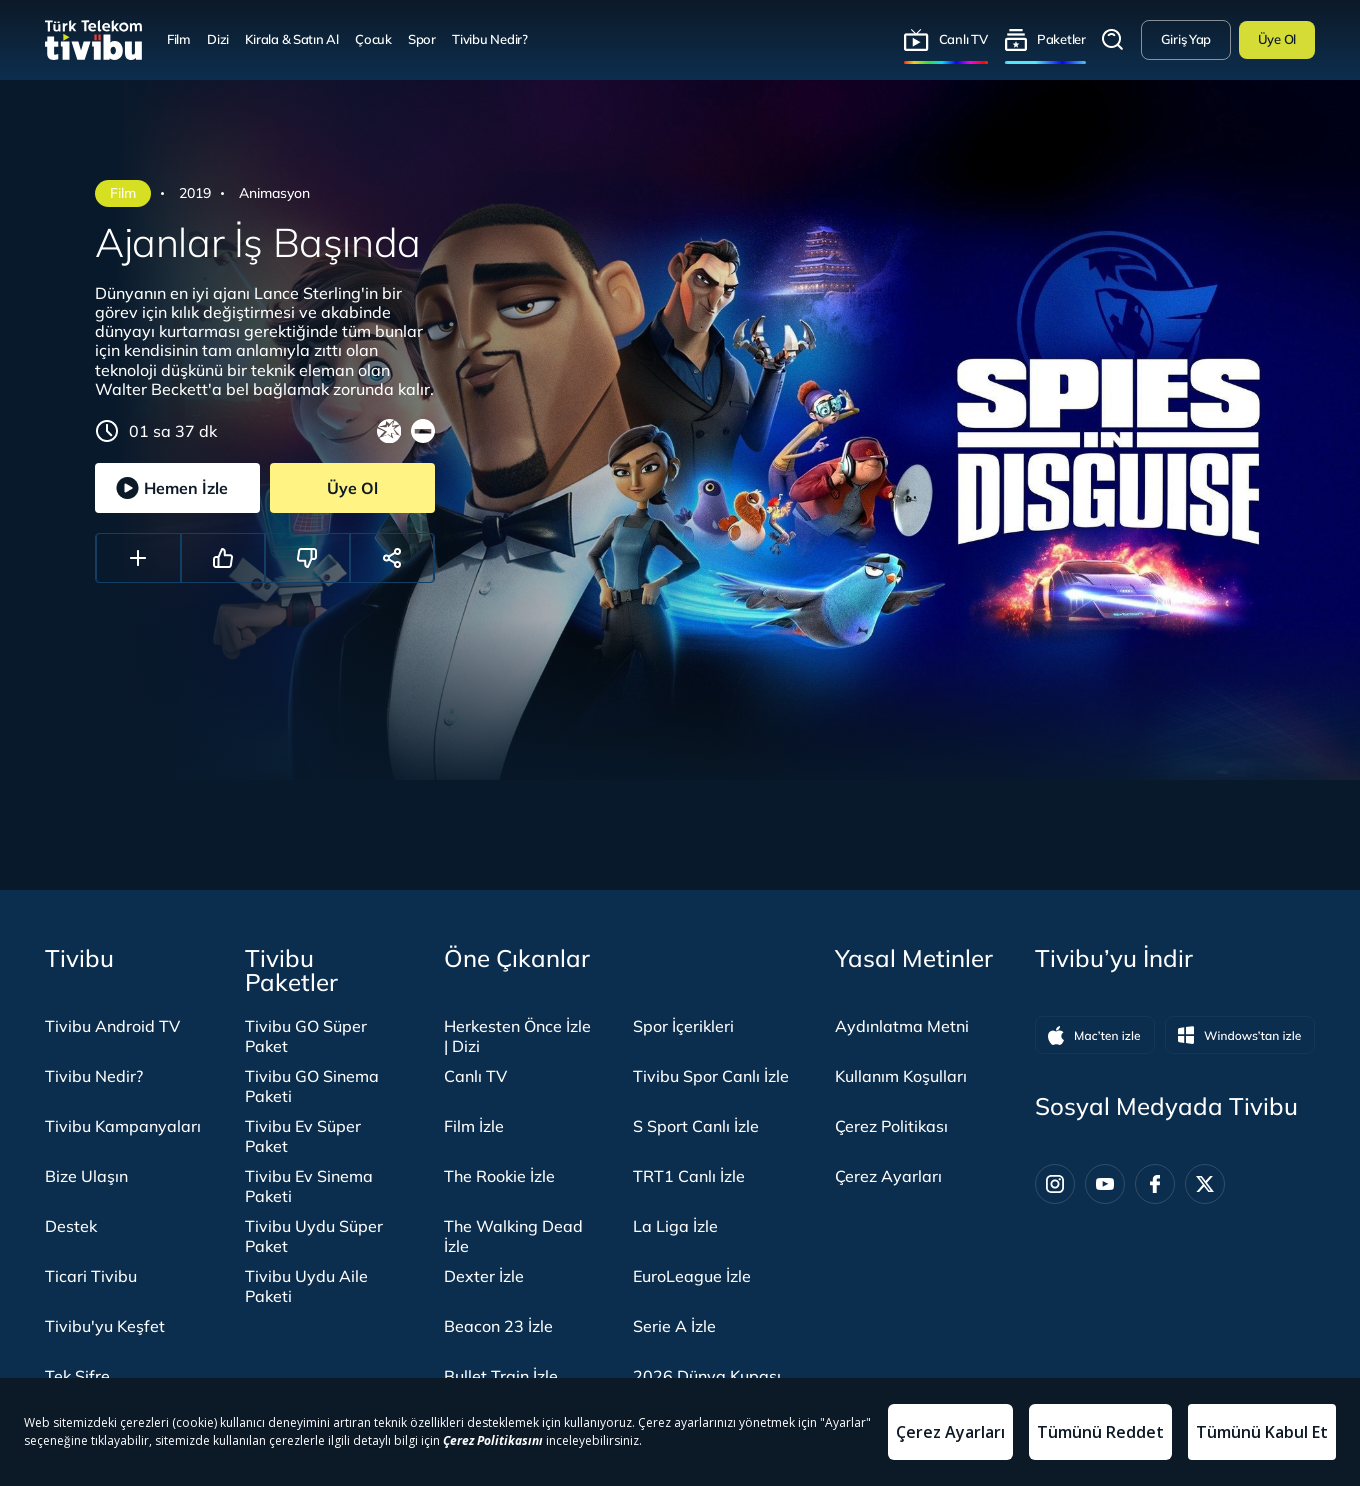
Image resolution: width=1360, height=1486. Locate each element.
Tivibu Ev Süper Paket (303, 1136)
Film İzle (474, 1126)
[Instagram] (1055, 1184)
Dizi (218, 39)
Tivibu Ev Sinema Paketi (309, 1186)
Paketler (1061, 39)
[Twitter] (1205, 1184)
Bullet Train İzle (501, 1376)
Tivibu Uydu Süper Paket (314, 1236)
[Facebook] (1155, 1184)
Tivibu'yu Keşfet (105, 1326)
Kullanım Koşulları (901, 1076)
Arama (1113, 40)
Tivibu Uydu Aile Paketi (306, 1286)
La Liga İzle (675, 1226)
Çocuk (373, 39)
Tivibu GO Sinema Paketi (312, 1086)
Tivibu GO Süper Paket (306, 1036)
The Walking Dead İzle (513, 1236)
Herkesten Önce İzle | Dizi (517, 1036)
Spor (422, 39)
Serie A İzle (674, 1326)
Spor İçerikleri (683, 1026)
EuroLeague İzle (692, 1276)
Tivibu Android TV (112, 1026)
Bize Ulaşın (86, 1176)
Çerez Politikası (891, 1126)
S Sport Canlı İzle (696, 1126)
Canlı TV (963, 39)
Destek (71, 1226)
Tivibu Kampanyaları (123, 1126)
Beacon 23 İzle (498, 1326)
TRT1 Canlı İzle (689, 1176)
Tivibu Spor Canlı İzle (711, 1076)
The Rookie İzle (499, 1176)
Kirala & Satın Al (291, 39)
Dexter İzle (484, 1276)
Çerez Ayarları (888, 1176)
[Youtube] (1105, 1184)
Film (179, 39)
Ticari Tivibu (91, 1276)
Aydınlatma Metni (902, 1026)
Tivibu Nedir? (490, 39)
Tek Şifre (77, 1376)
